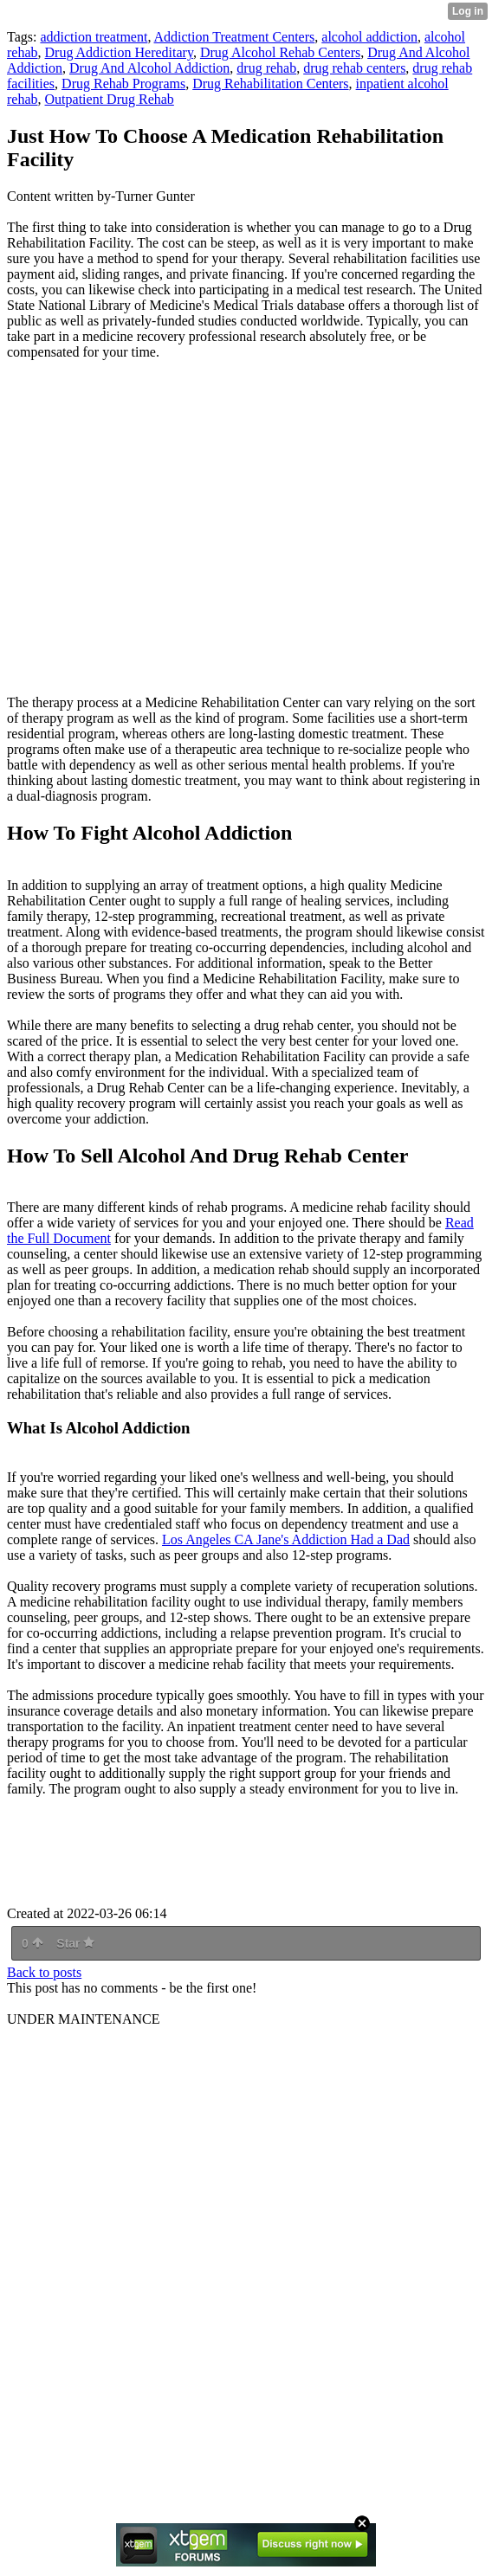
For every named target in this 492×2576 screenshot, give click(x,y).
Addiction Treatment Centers (234, 36)
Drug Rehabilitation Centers (270, 83)
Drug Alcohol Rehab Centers (280, 52)
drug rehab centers (354, 68)
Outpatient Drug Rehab (109, 99)
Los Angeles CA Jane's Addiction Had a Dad (286, 1539)
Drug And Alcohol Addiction (149, 68)
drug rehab (266, 68)
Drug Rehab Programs (123, 83)
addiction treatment (93, 36)
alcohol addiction (369, 36)
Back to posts (44, 1972)
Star (75, 1943)
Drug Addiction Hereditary (119, 52)
